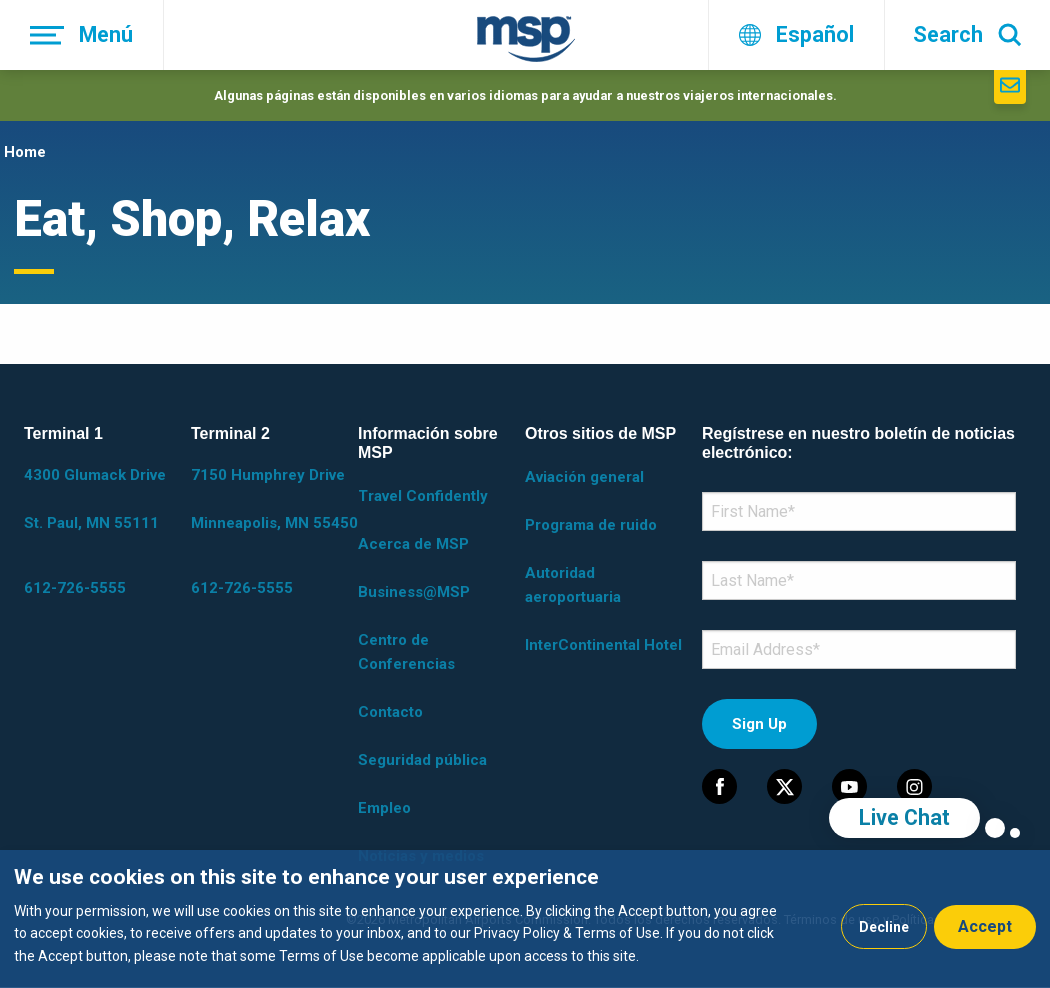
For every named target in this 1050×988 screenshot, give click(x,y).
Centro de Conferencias (406, 652)
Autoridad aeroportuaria (573, 585)
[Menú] (82, 35)
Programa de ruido (591, 525)
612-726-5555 (75, 588)
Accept (985, 926)
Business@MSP (414, 592)
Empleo (384, 808)
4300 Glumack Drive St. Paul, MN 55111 (95, 499)
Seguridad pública (422, 760)
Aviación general (584, 477)
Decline (884, 927)
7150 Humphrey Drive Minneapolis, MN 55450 (274, 499)
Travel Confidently (423, 496)
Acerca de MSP (413, 544)
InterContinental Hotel (603, 645)
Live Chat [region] (904, 817)
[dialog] (525, 919)
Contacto (390, 712)
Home (25, 152)
